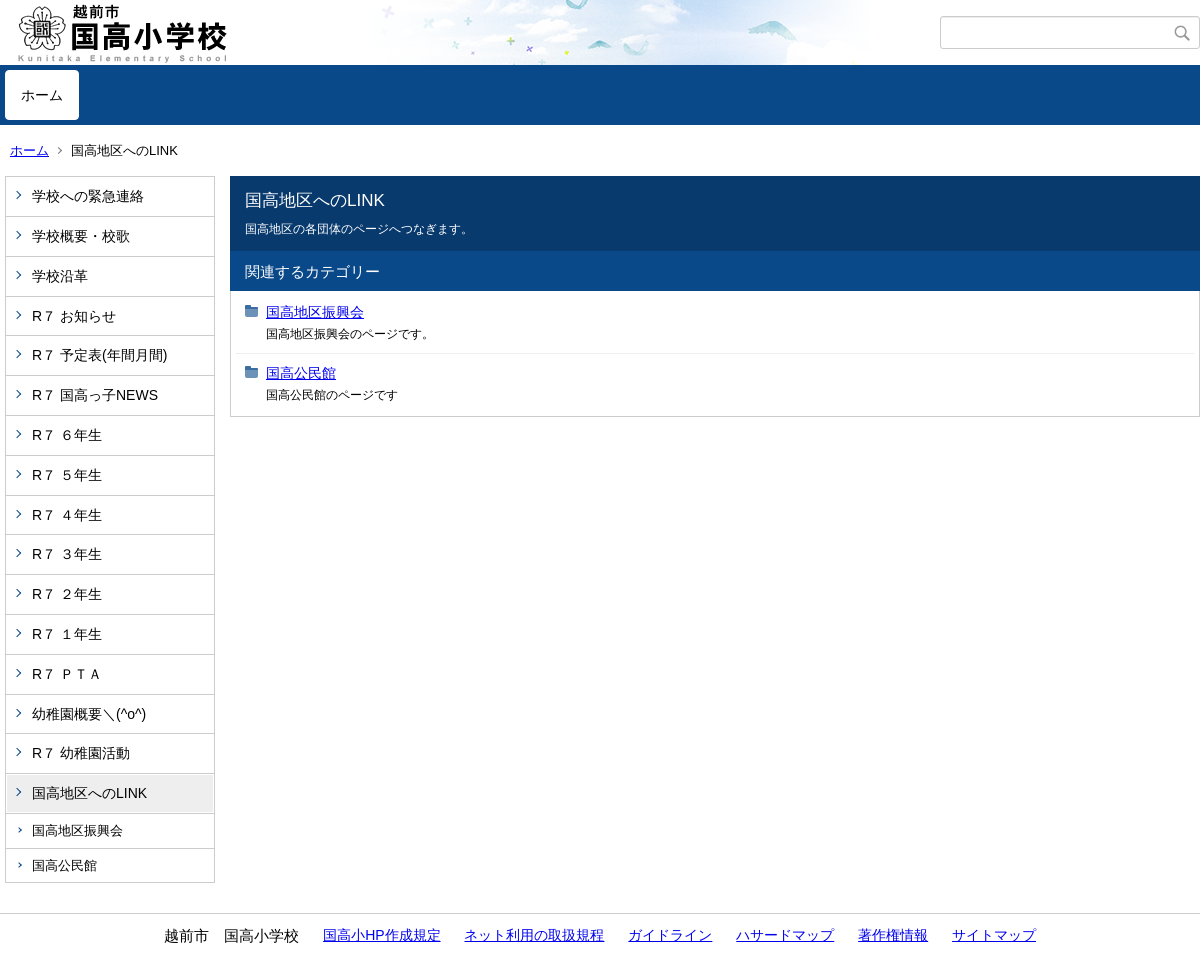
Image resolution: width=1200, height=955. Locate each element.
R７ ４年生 (67, 515)
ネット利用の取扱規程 (534, 935)
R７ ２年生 (67, 594)
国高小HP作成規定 (381, 935)
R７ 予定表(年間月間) (99, 355)
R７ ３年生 (67, 554)
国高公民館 (64, 865)
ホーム (42, 95)
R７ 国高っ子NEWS (95, 395)
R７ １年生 (67, 634)
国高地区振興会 (77, 830)
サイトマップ (994, 935)
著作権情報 (893, 935)
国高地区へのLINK (89, 793)
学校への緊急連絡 (88, 196)
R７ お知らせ (74, 316)
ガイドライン (670, 935)
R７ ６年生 (67, 435)
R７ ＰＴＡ (67, 674)
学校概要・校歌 (81, 236)
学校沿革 (60, 276)
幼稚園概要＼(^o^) (89, 714)
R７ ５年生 (67, 475)
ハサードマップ (785, 935)
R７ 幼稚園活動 (81, 753)
